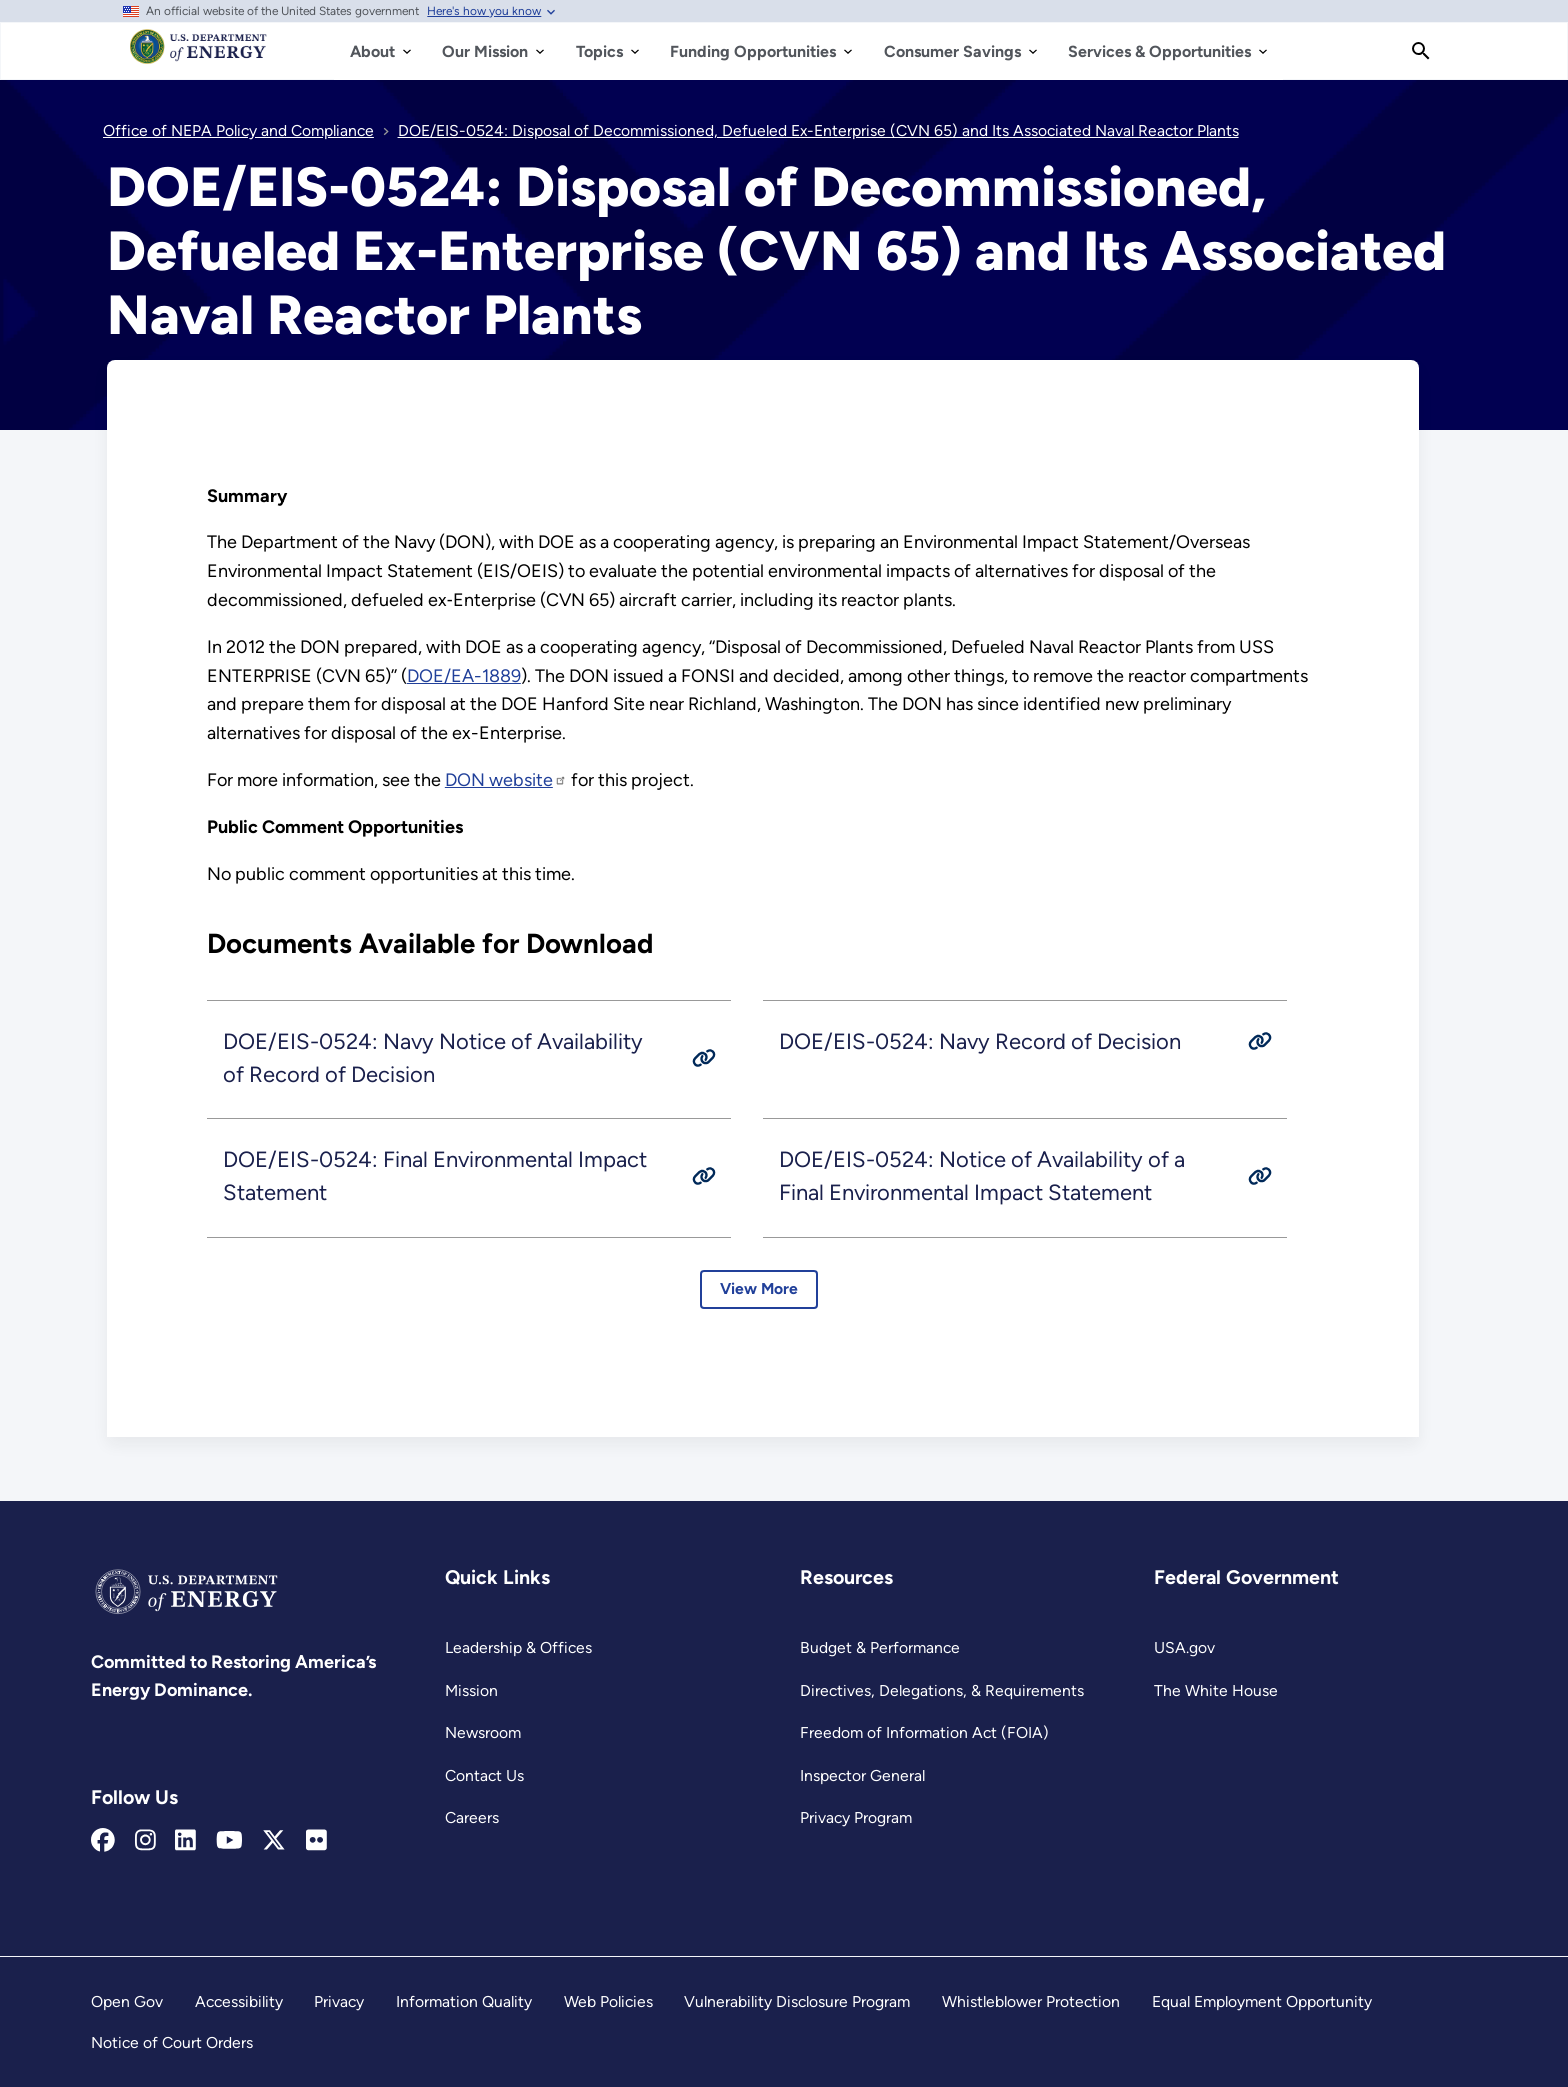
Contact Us (484, 1775)
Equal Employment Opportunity (1262, 2001)
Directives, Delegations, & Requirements (942, 1690)
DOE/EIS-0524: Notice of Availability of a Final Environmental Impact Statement (982, 1177)
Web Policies (608, 2001)
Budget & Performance (880, 1647)
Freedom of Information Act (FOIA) (924, 1732)
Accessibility (239, 2001)
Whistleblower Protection (1031, 2001)
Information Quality (464, 2001)
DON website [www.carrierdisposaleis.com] (506, 780)
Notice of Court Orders (172, 2042)
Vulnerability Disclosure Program (797, 2001)
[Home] (198, 56)
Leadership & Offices (518, 1647)
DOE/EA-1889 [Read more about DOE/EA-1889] (464, 676)
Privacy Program (856, 1817)
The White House (1216, 1690)
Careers (472, 1817)
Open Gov (127, 2001)
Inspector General (862, 1775)
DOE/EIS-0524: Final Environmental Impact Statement (435, 1177)
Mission (471, 1690)
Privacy (339, 2001)
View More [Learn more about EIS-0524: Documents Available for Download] (759, 1289)
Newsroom (483, 1732)
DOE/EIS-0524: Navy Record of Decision (980, 1041)
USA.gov (1184, 1647)
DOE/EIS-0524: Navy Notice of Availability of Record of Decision (433, 1058)
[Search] (1421, 51)
